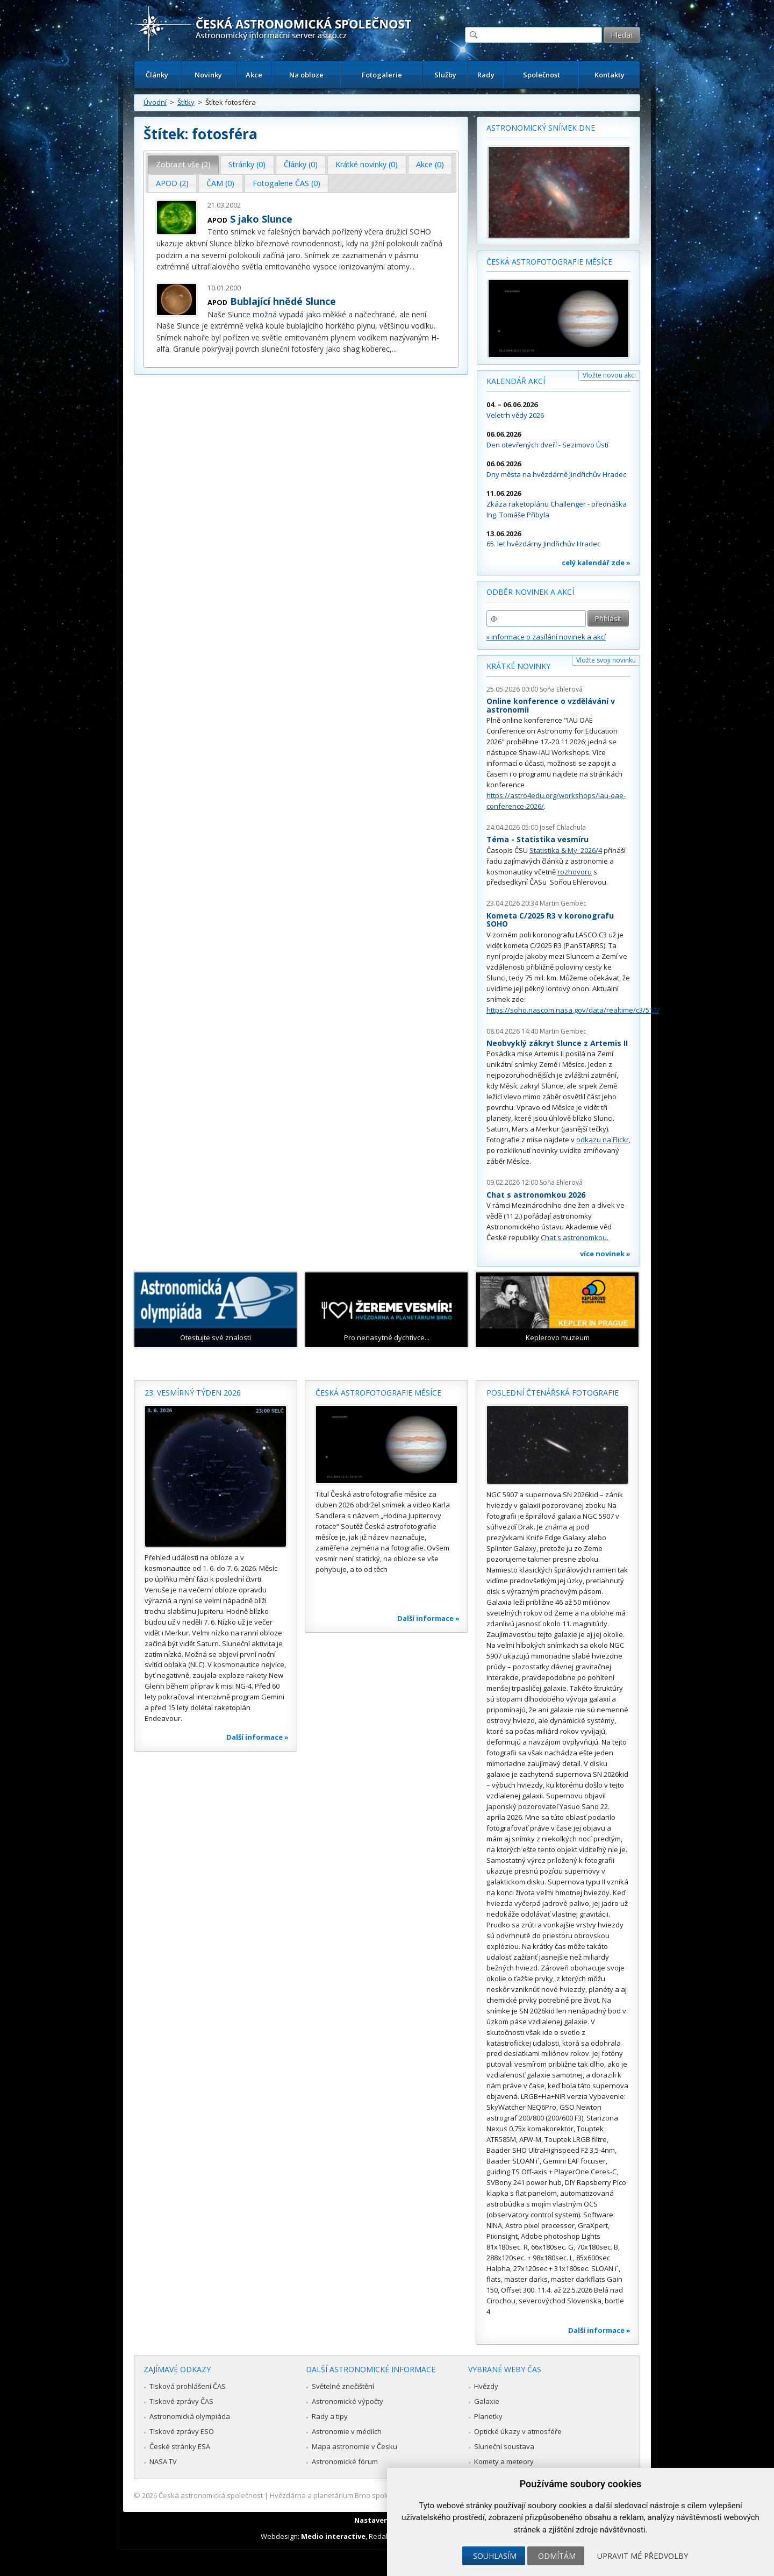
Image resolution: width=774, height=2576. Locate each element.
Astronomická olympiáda (189, 2416)
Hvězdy (486, 2386)
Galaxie (486, 2401)
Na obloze (306, 75)
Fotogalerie (382, 75)
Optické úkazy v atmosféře (518, 2431)
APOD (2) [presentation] (172, 183)
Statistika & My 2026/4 (565, 850)
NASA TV (163, 2461)
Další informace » (257, 1737)
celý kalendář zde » (596, 562)
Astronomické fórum (345, 2461)
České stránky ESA (179, 2446)
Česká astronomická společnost (211, 2495)
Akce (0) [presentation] (430, 164)
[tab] (183, 164)
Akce (254, 75)
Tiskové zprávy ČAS (181, 2401)
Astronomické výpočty (347, 2401)
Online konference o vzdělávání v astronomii (550, 705)
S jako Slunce (261, 218)
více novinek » (605, 1253)
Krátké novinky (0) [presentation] (366, 164)
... (412, 266)
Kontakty (609, 75)
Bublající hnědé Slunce (283, 301)
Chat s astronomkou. (574, 1237)
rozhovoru (574, 872)
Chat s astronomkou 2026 (535, 1195)
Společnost (541, 75)
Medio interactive (333, 2536)
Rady (485, 75)
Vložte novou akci (609, 375)
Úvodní (155, 102)
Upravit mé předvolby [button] (642, 2556)
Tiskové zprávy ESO (181, 2431)
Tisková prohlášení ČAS (187, 2386)
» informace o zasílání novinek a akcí (546, 637)
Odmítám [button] (557, 2556)
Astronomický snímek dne (540, 128)
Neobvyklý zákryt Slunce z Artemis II (557, 1043)
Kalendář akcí (515, 381)
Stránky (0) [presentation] (247, 164)
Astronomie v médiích (347, 2431)
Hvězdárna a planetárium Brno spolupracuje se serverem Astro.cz (377, 2495)
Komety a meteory (504, 2461)
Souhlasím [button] (495, 2556)
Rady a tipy (330, 2416)
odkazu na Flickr (602, 1139)
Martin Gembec (563, 903)
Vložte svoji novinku (606, 660)
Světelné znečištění (343, 2386)
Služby (445, 75)
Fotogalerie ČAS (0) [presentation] (286, 183)
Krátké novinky (518, 666)
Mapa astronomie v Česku (354, 2446)
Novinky (208, 75)
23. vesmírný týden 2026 (193, 1392)
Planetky (488, 2416)
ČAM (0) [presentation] (220, 183)
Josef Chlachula (563, 827)
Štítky (186, 102)
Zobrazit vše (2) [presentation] (183, 164)
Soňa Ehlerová (561, 689)
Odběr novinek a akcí (530, 592)
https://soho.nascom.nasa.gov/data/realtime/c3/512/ (573, 1010)
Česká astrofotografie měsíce (549, 262)
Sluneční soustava (504, 2446)
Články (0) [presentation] (301, 164)
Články (157, 75)
